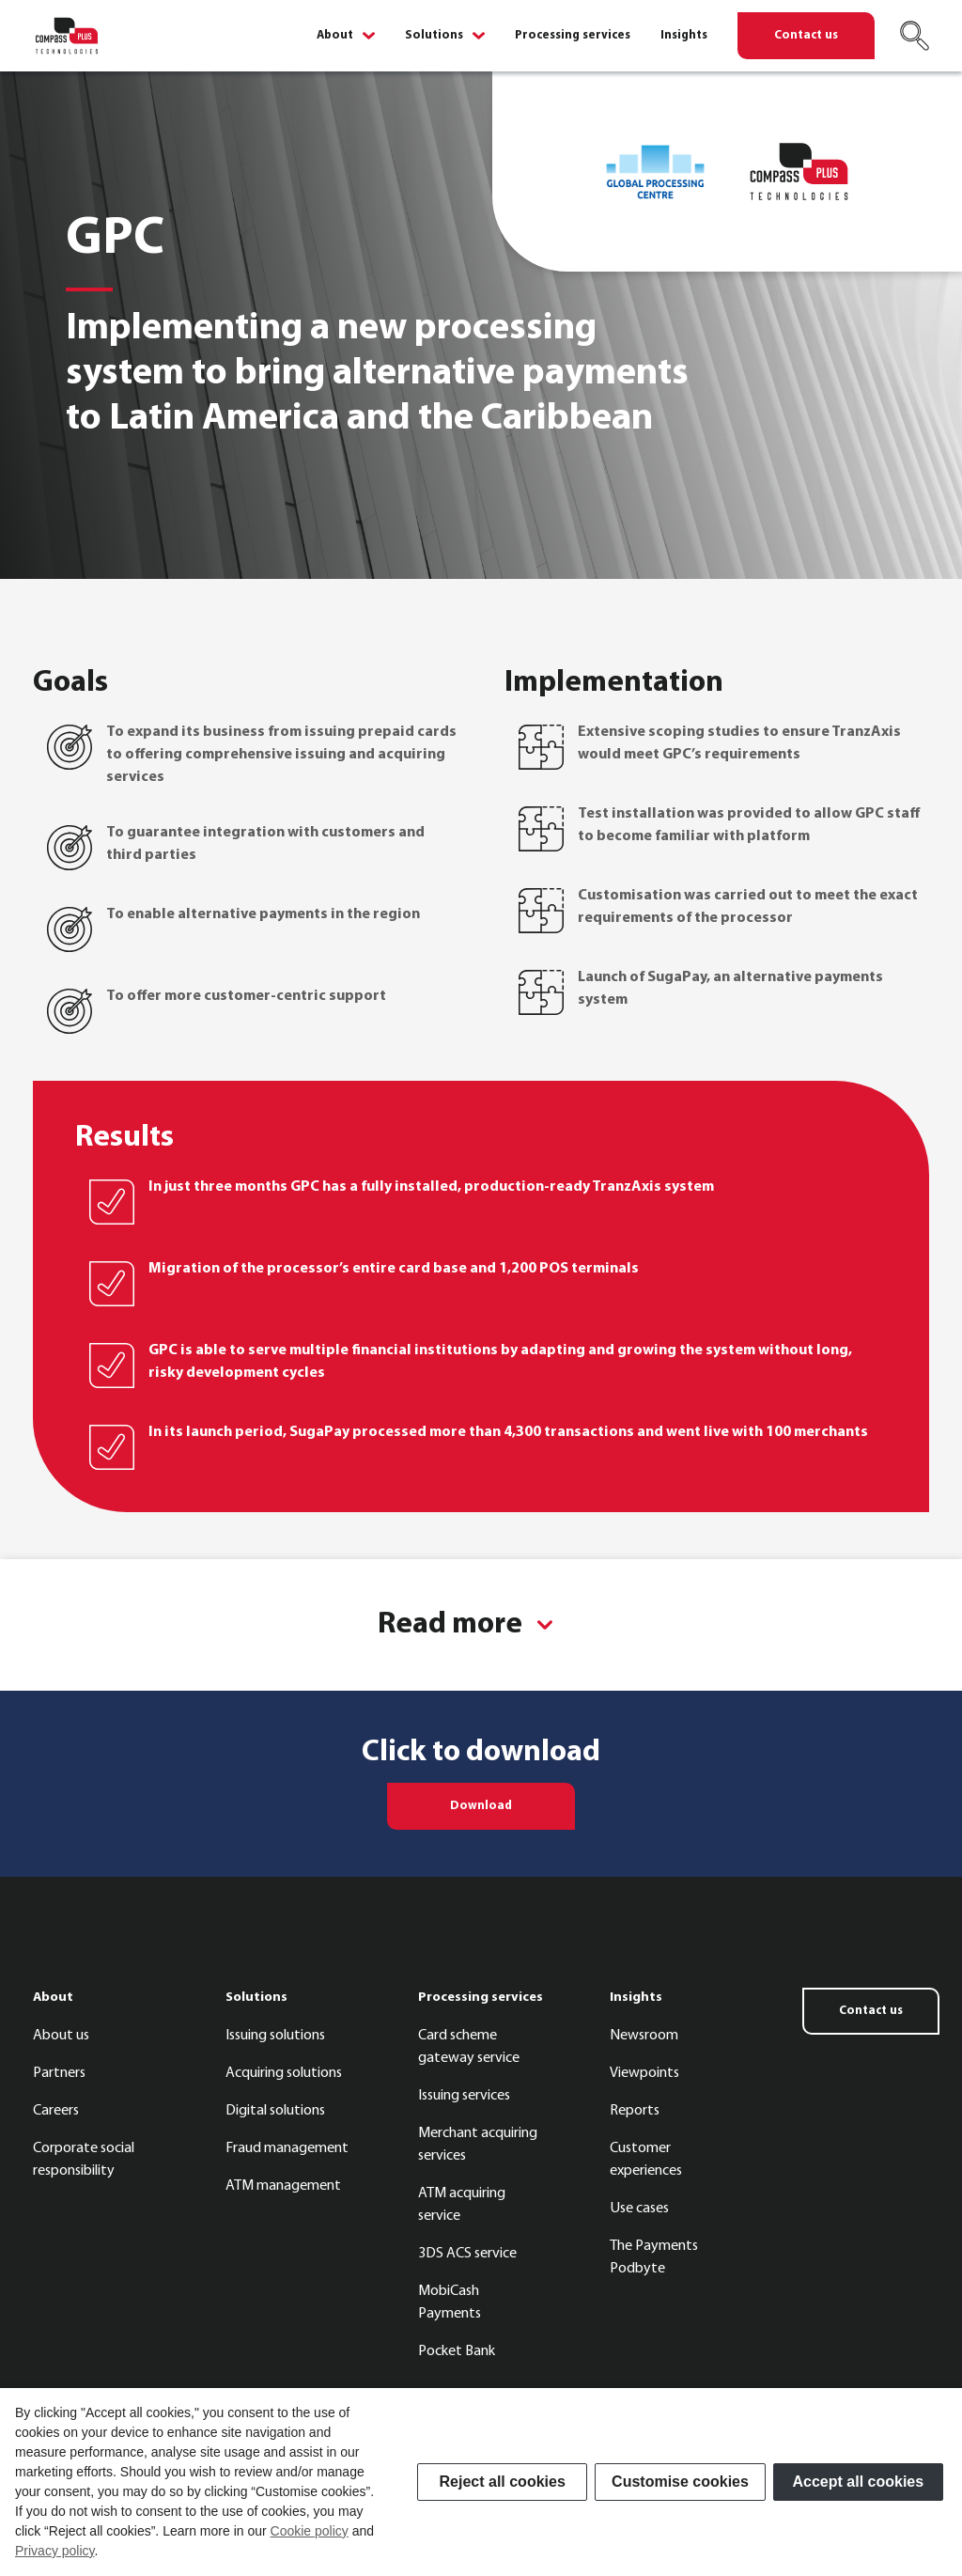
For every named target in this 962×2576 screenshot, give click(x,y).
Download (481, 1806)
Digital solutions (275, 2110)
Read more (453, 1625)
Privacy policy (55, 2550)
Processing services (572, 35)
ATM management (283, 2186)
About (335, 35)
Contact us (806, 35)
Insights (683, 35)
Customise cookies (680, 2482)
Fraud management (287, 2148)
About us (61, 2035)
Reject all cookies (503, 2482)
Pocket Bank (456, 2351)
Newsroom (644, 2035)
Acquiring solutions (283, 2073)
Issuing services (464, 2095)
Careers (56, 2110)
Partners (59, 2073)
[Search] (914, 35)
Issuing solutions (275, 2035)
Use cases (639, 2208)
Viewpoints (644, 2073)
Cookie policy (310, 2530)
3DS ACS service (467, 2253)
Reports (634, 2110)
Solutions (434, 35)
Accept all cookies (858, 2482)
